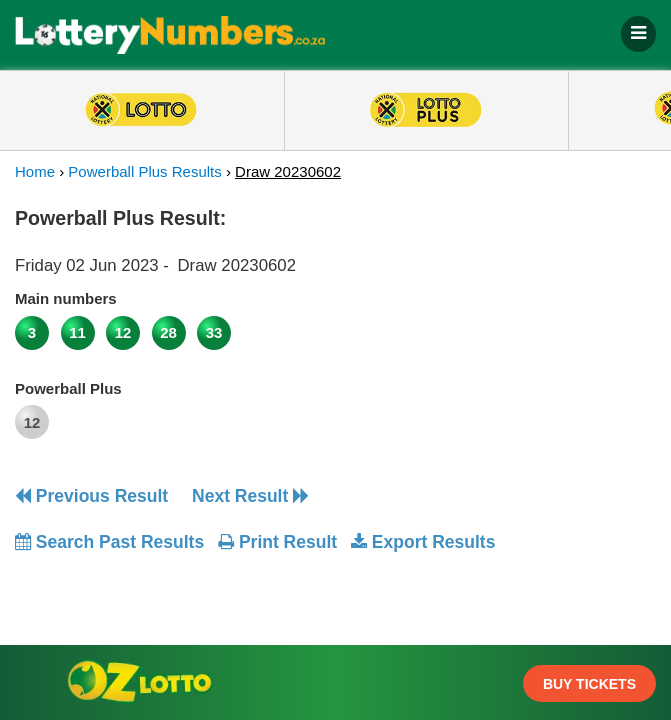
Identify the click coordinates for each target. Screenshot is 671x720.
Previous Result (91, 496)
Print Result (277, 542)
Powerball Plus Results (144, 171)
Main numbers (66, 298)
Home (35, 171)
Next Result (250, 496)
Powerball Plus (68, 388)
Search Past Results (109, 542)
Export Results (423, 542)
